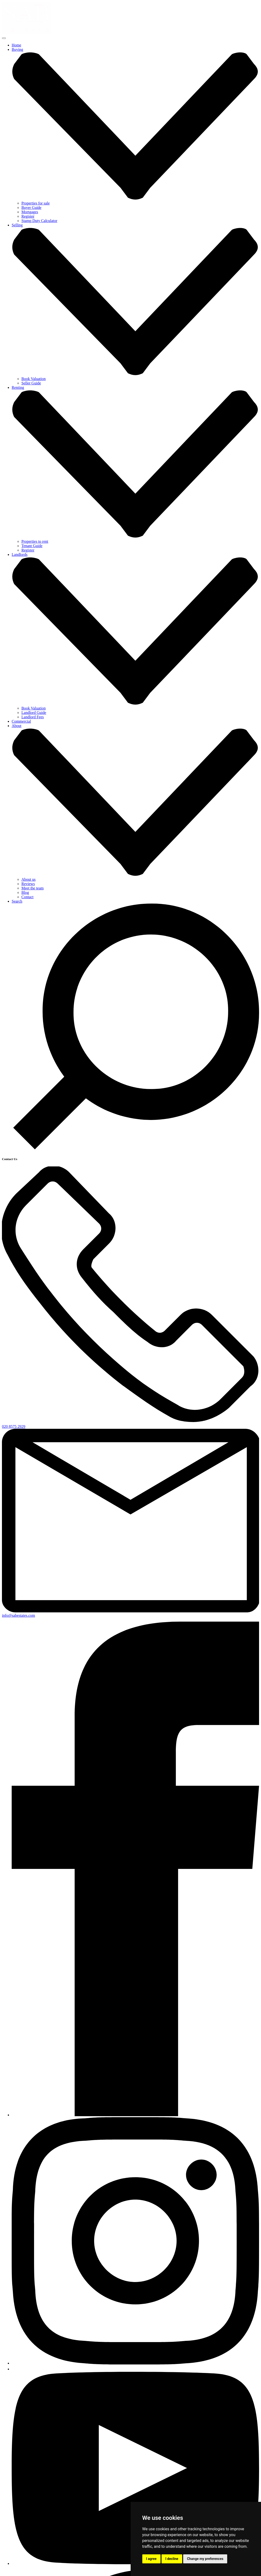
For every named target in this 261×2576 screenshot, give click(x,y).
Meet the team (32, 888)
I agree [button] (151, 2559)
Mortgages (29, 212)
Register (27, 216)
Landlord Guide (33, 713)
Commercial (21, 721)
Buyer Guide (31, 207)
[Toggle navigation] (4, 38)
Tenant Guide (31, 546)
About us (28, 879)
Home (16, 45)
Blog (25, 892)
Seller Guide (31, 383)
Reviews (28, 884)
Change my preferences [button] (205, 2559)
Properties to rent (34, 541)
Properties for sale (35, 203)
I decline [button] (171, 2559)
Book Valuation (33, 379)
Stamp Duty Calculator (39, 221)
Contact (27, 897)
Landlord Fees (32, 717)
